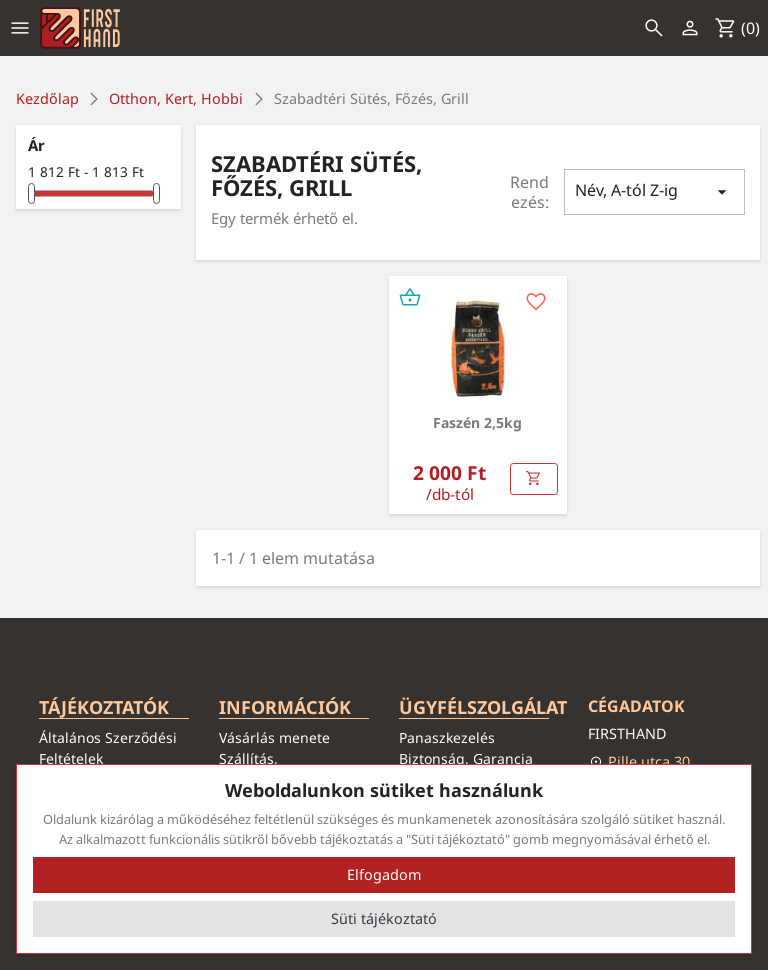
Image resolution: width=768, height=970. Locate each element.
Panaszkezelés (447, 737)
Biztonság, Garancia (466, 758)
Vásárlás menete (274, 737)
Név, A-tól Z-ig (655, 192)
